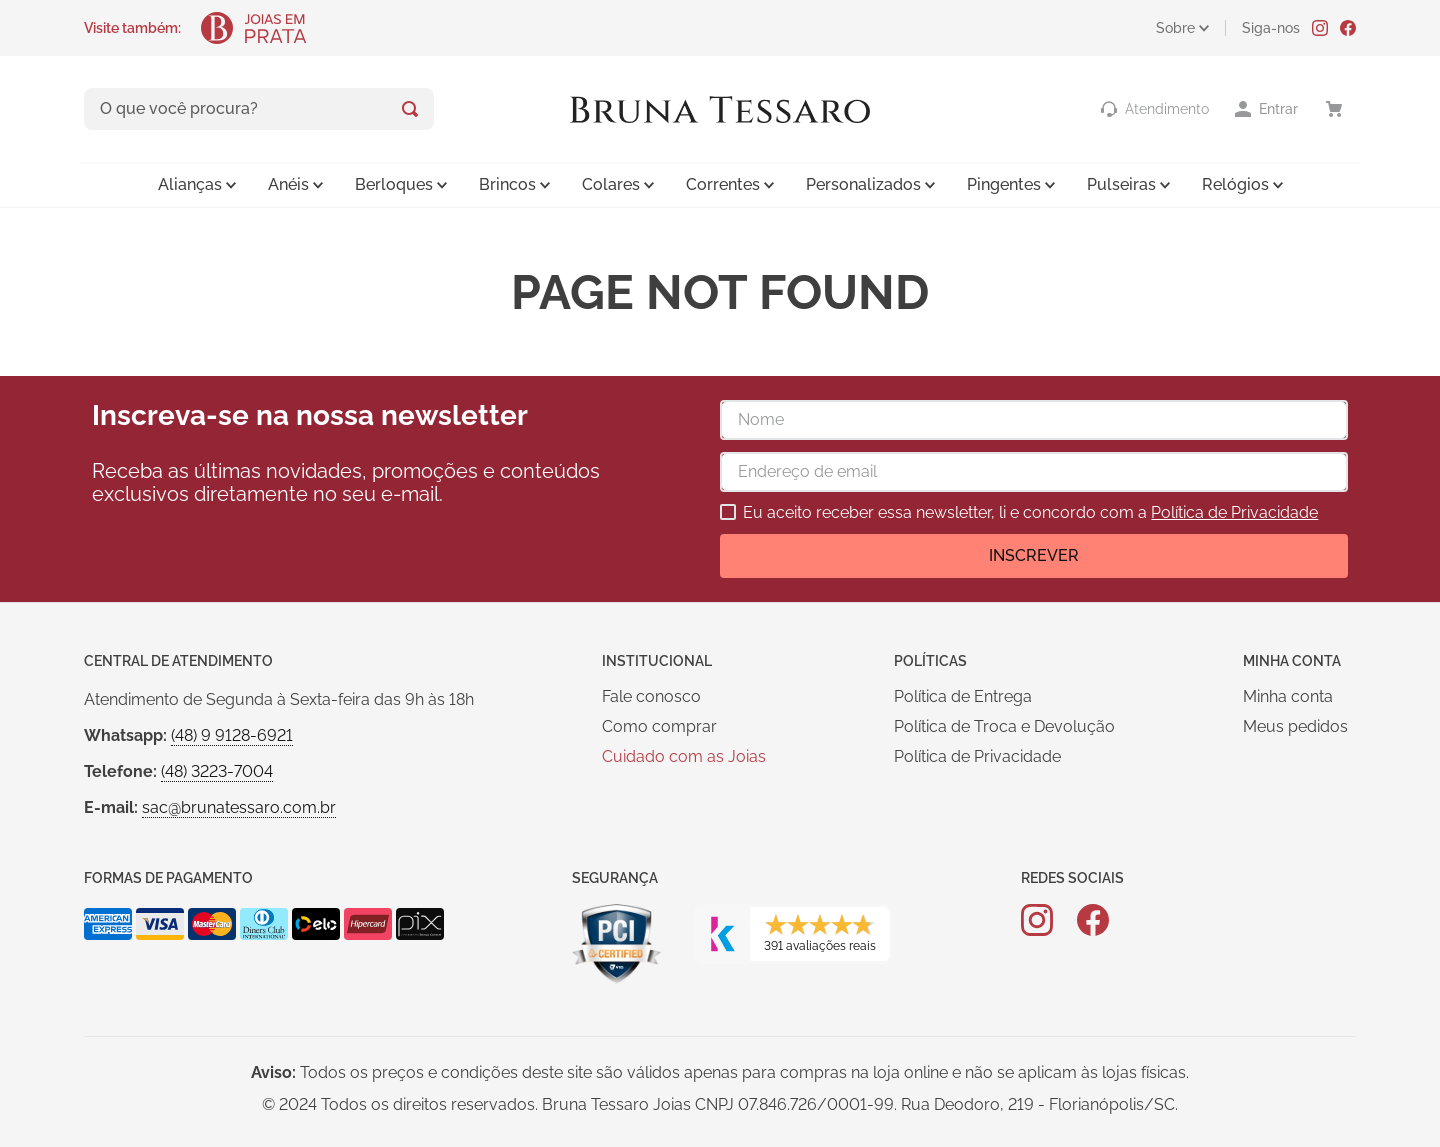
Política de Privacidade (1234, 512)
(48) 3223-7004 (217, 771)
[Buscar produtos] (410, 109)
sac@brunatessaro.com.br (239, 807)
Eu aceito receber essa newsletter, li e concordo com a (1030, 513)
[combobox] (259, 109)
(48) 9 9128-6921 (232, 735)
